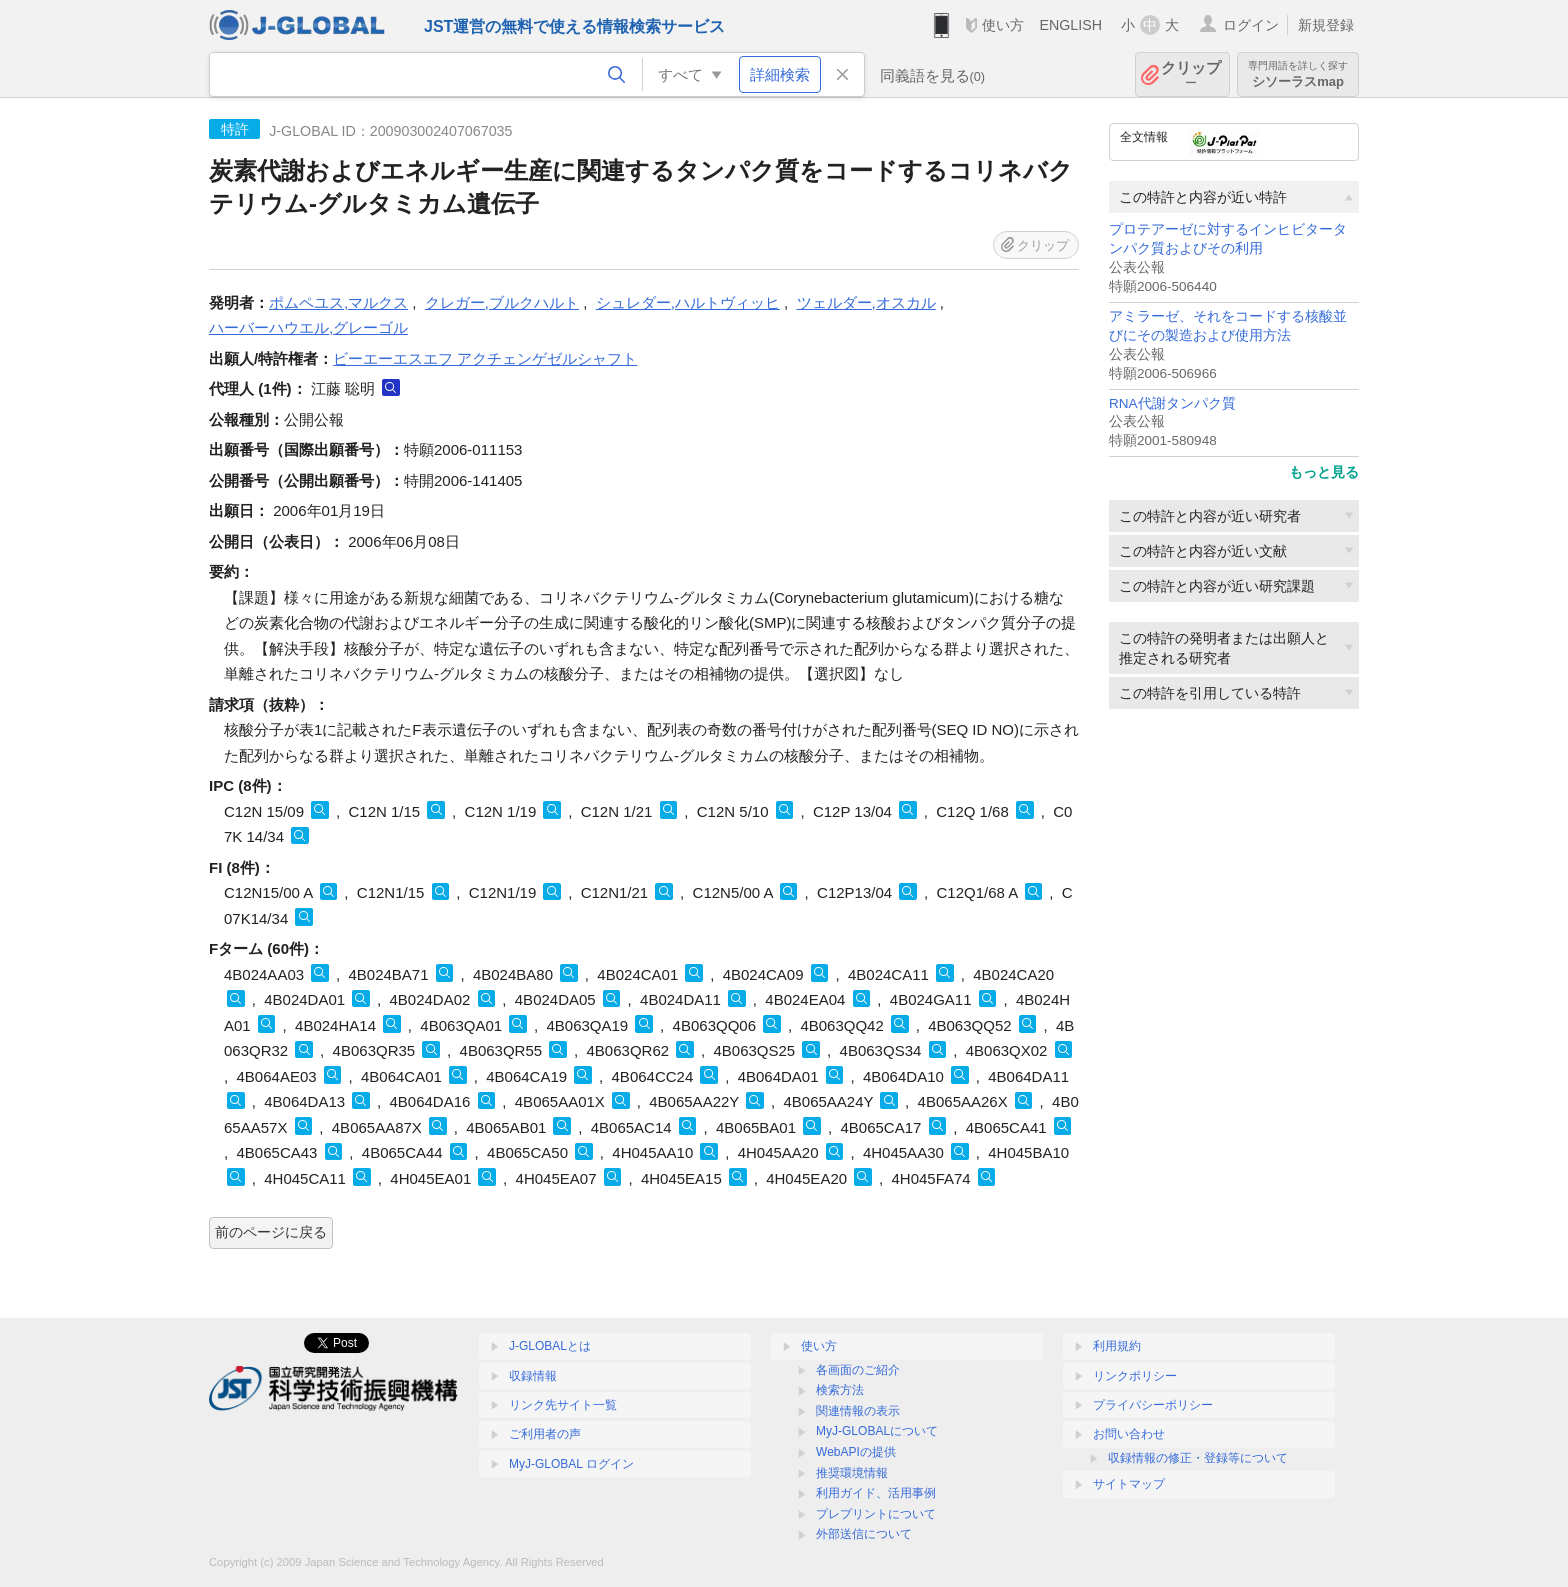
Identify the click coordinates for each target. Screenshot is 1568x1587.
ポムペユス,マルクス (338, 302)
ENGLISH (1070, 25)
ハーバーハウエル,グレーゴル (308, 327)
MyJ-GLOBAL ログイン (571, 1464)
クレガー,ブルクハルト (502, 302)
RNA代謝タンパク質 (1172, 403)
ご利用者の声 (545, 1434)
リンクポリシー (1135, 1376)
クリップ (1191, 74)
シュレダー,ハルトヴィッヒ (688, 302)
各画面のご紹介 (858, 1370)
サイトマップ (1129, 1484)
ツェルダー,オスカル (866, 302)
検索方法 (840, 1390)
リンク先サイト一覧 (563, 1405)
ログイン (1251, 25)
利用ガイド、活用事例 (876, 1493)
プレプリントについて (876, 1514)
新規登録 (1326, 25)
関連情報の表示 (858, 1411)
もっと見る (1324, 472)
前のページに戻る (271, 1232)
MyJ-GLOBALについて (877, 1431)
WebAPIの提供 (856, 1452)
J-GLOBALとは (550, 1346)
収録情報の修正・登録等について (1198, 1458)
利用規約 (1117, 1346)
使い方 (1003, 25)
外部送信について (864, 1534)
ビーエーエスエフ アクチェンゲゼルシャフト (485, 358)
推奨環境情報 (852, 1473)
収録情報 (533, 1376)
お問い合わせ (1129, 1434)
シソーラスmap (1298, 74)
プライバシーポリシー (1153, 1405)
